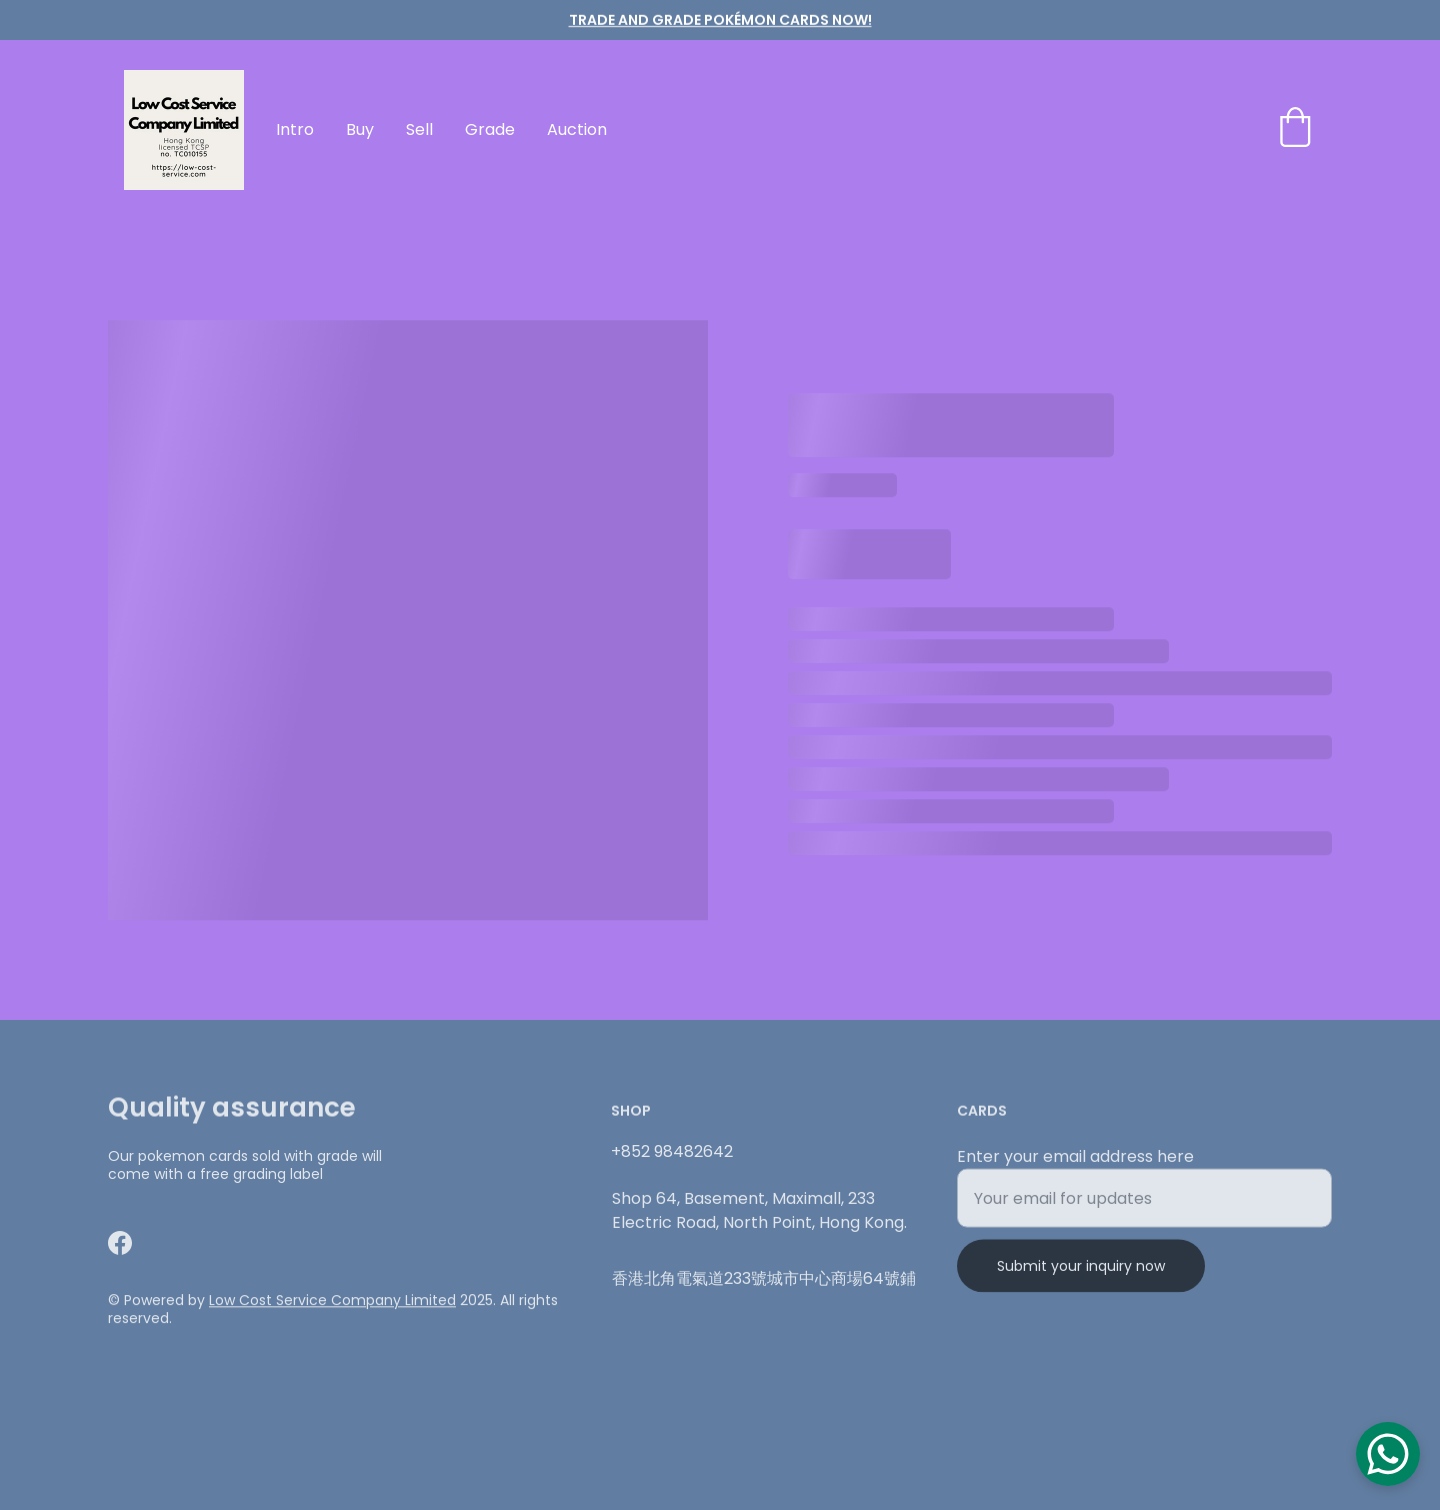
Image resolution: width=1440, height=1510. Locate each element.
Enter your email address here (1075, 1164)
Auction (577, 129)
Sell (419, 129)
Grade (490, 129)
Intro (295, 129)
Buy (360, 129)
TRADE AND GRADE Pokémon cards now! (720, 20)
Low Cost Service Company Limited (332, 1302)
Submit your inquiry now (1081, 1274)
